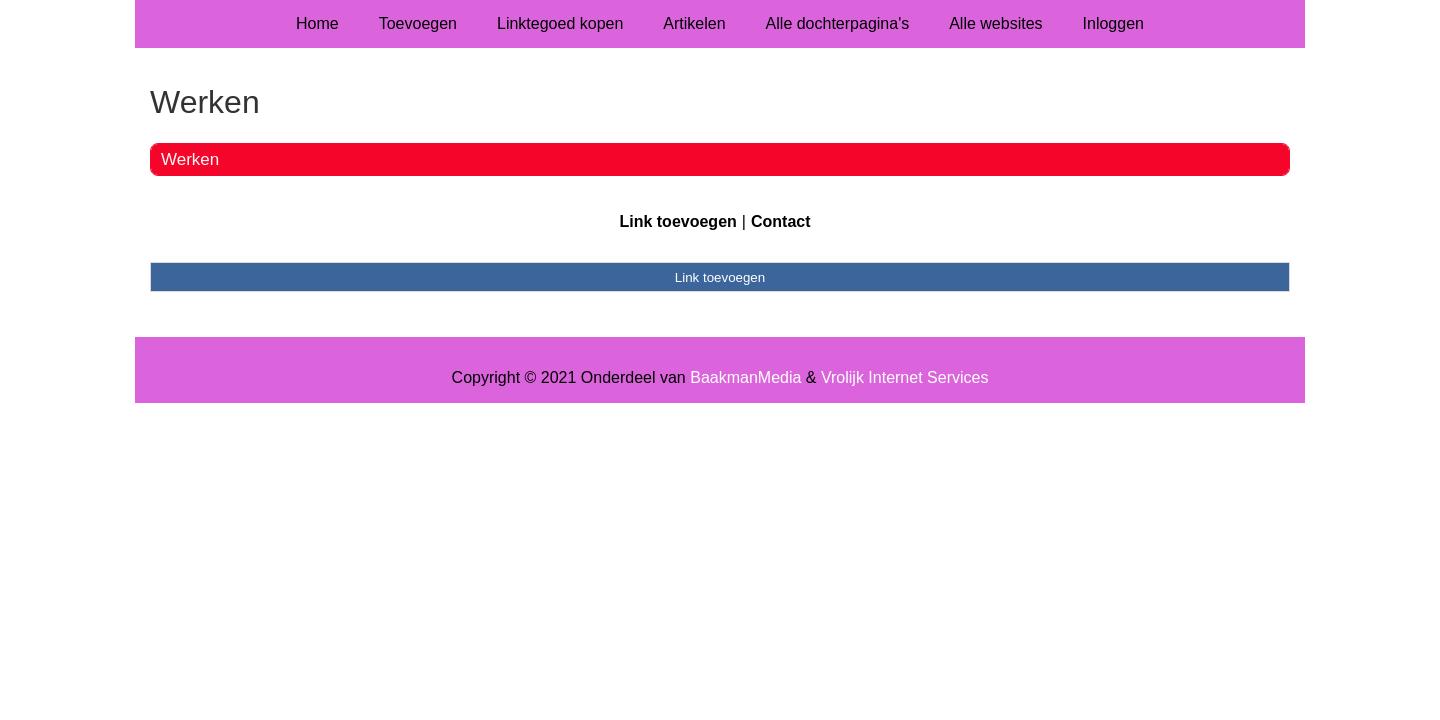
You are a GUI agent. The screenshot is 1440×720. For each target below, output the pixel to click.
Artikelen (694, 23)
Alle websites (995, 23)
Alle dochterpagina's (838, 23)
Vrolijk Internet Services (904, 377)
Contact (781, 221)
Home (317, 23)
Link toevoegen (677, 221)
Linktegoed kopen (560, 23)
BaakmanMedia (745, 377)
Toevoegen (418, 23)
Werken (190, 159)
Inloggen (1113, 23)
